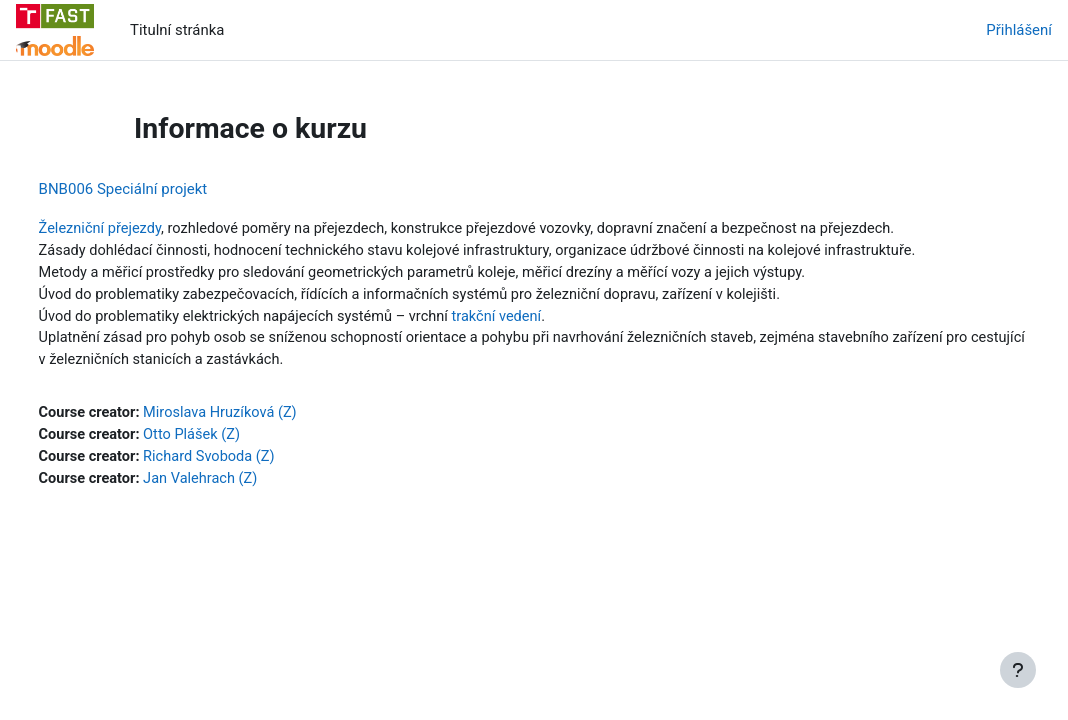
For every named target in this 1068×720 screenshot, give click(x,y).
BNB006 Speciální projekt (160, 189)
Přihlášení (1019, 30)
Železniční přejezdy (139, 229)
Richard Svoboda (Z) (250, 462)
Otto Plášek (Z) (232, 439)
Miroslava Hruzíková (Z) (262, 417)
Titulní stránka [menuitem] (177, 30)
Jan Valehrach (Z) (241, 484)
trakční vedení (546, 319)
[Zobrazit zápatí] (1018, 670)
